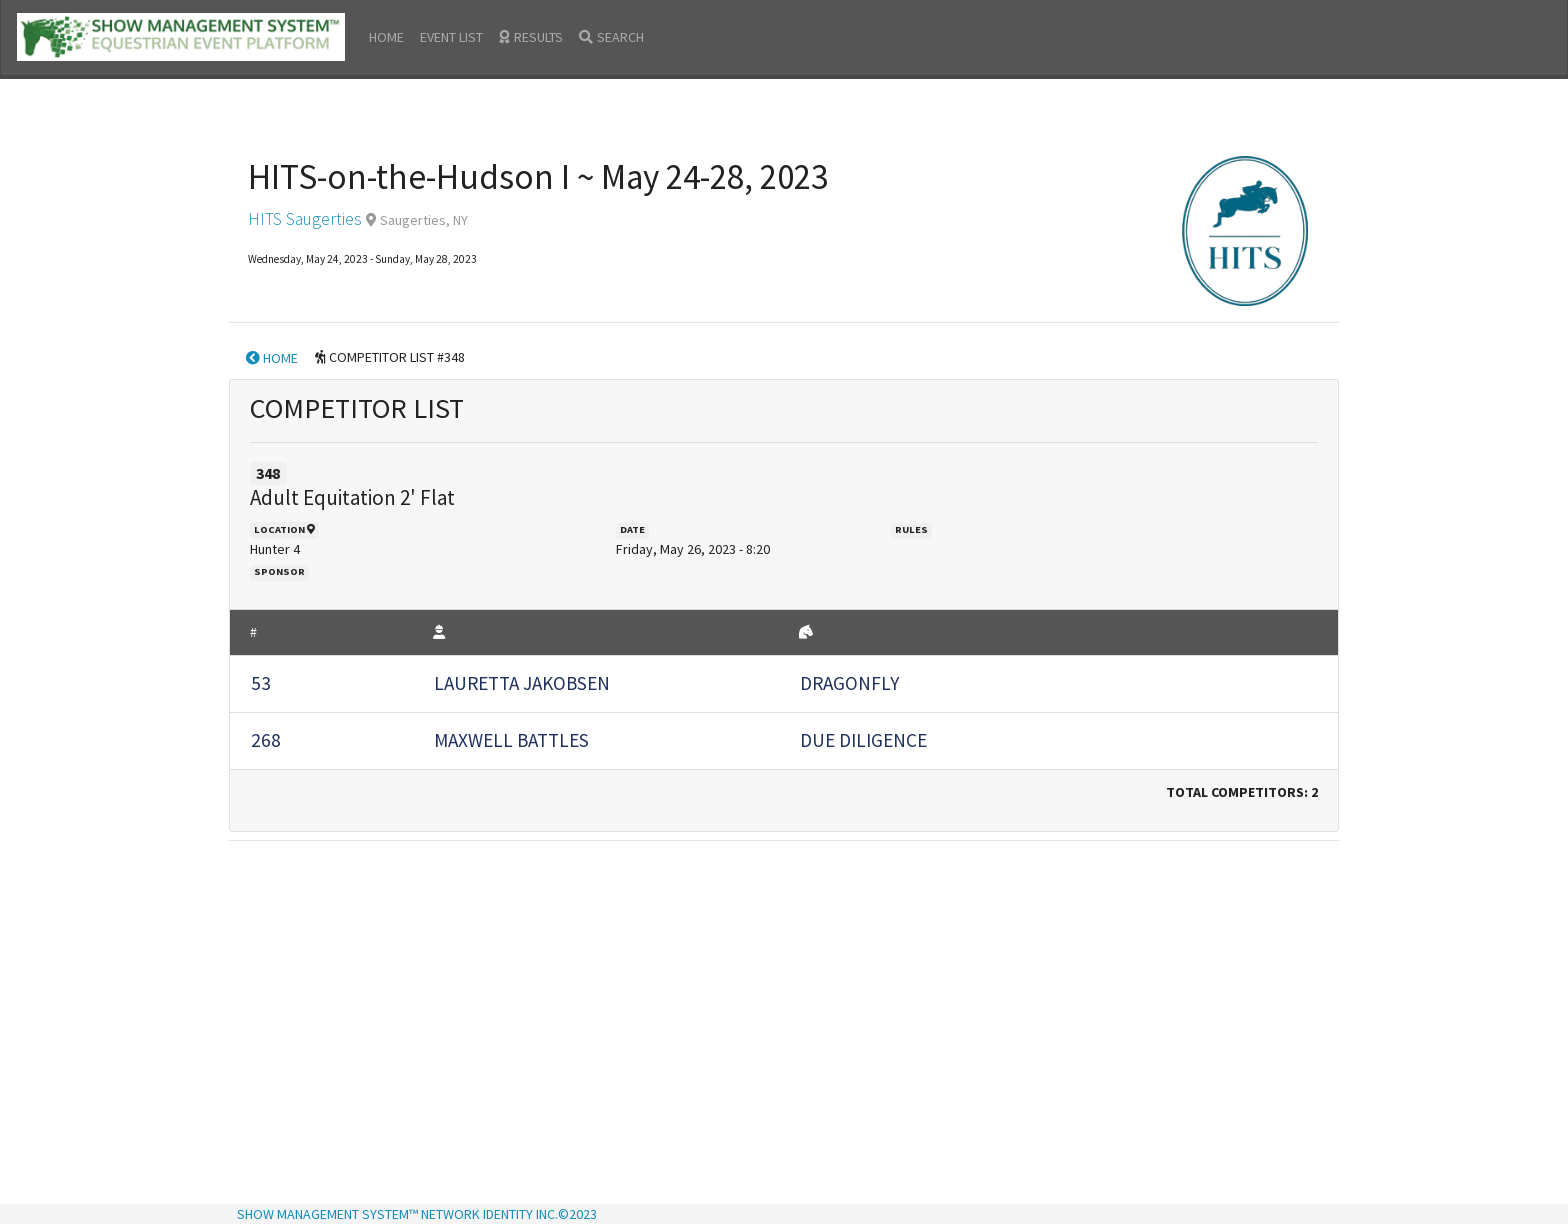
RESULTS (531, 37)
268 (266, 740)
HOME (386, 37)
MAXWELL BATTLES (511, 740)
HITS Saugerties (305, 219)
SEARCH (611, 37)
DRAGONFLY (849, 683)
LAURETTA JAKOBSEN (522, 683)
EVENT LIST (451, 37)
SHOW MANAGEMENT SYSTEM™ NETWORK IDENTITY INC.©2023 (417, 1214)
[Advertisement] (784, 989)
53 (261, 683)
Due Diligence (863, 740)
